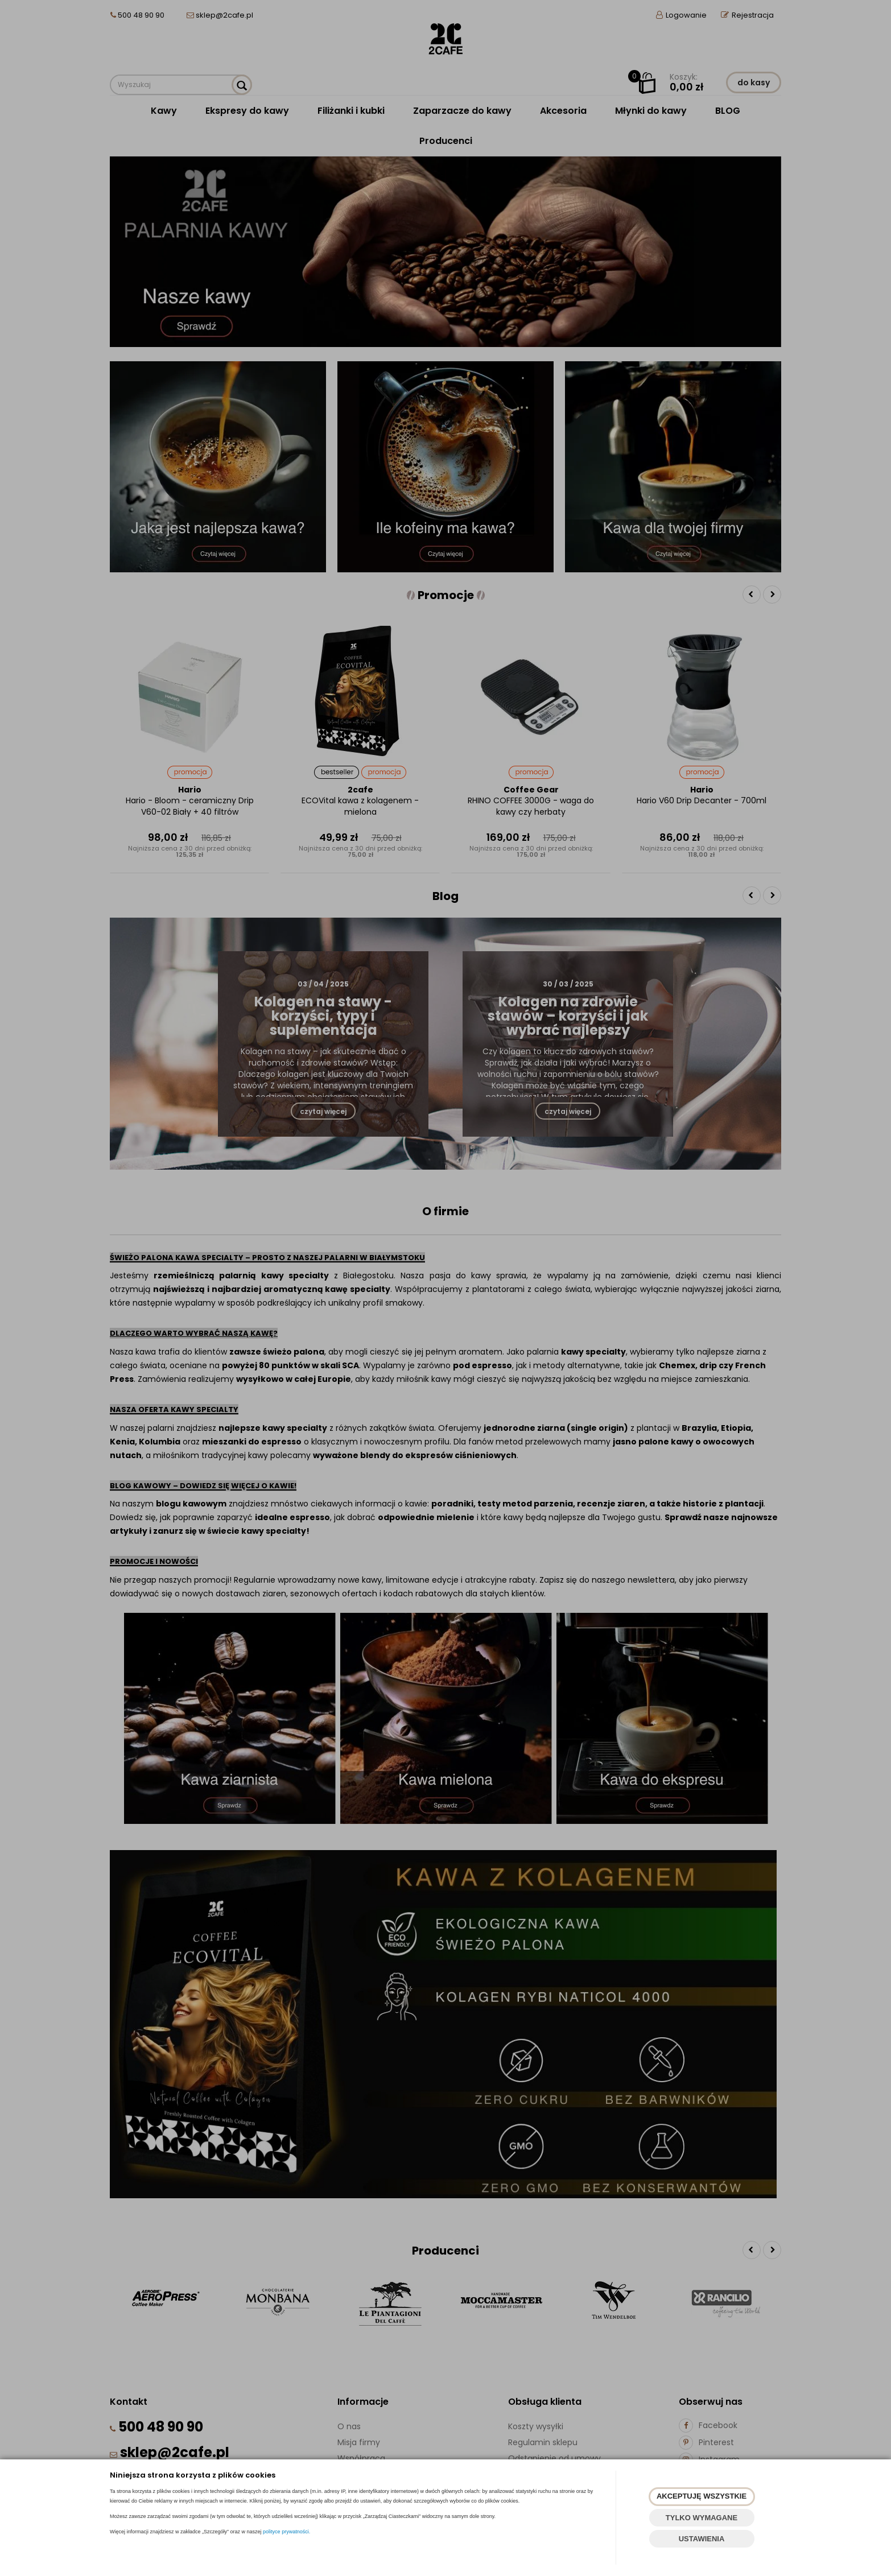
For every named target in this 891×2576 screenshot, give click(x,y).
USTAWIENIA (702, 2538)
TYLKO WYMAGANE (701, 2517)
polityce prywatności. (286, 2531)
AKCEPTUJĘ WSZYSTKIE (701, 2496)
